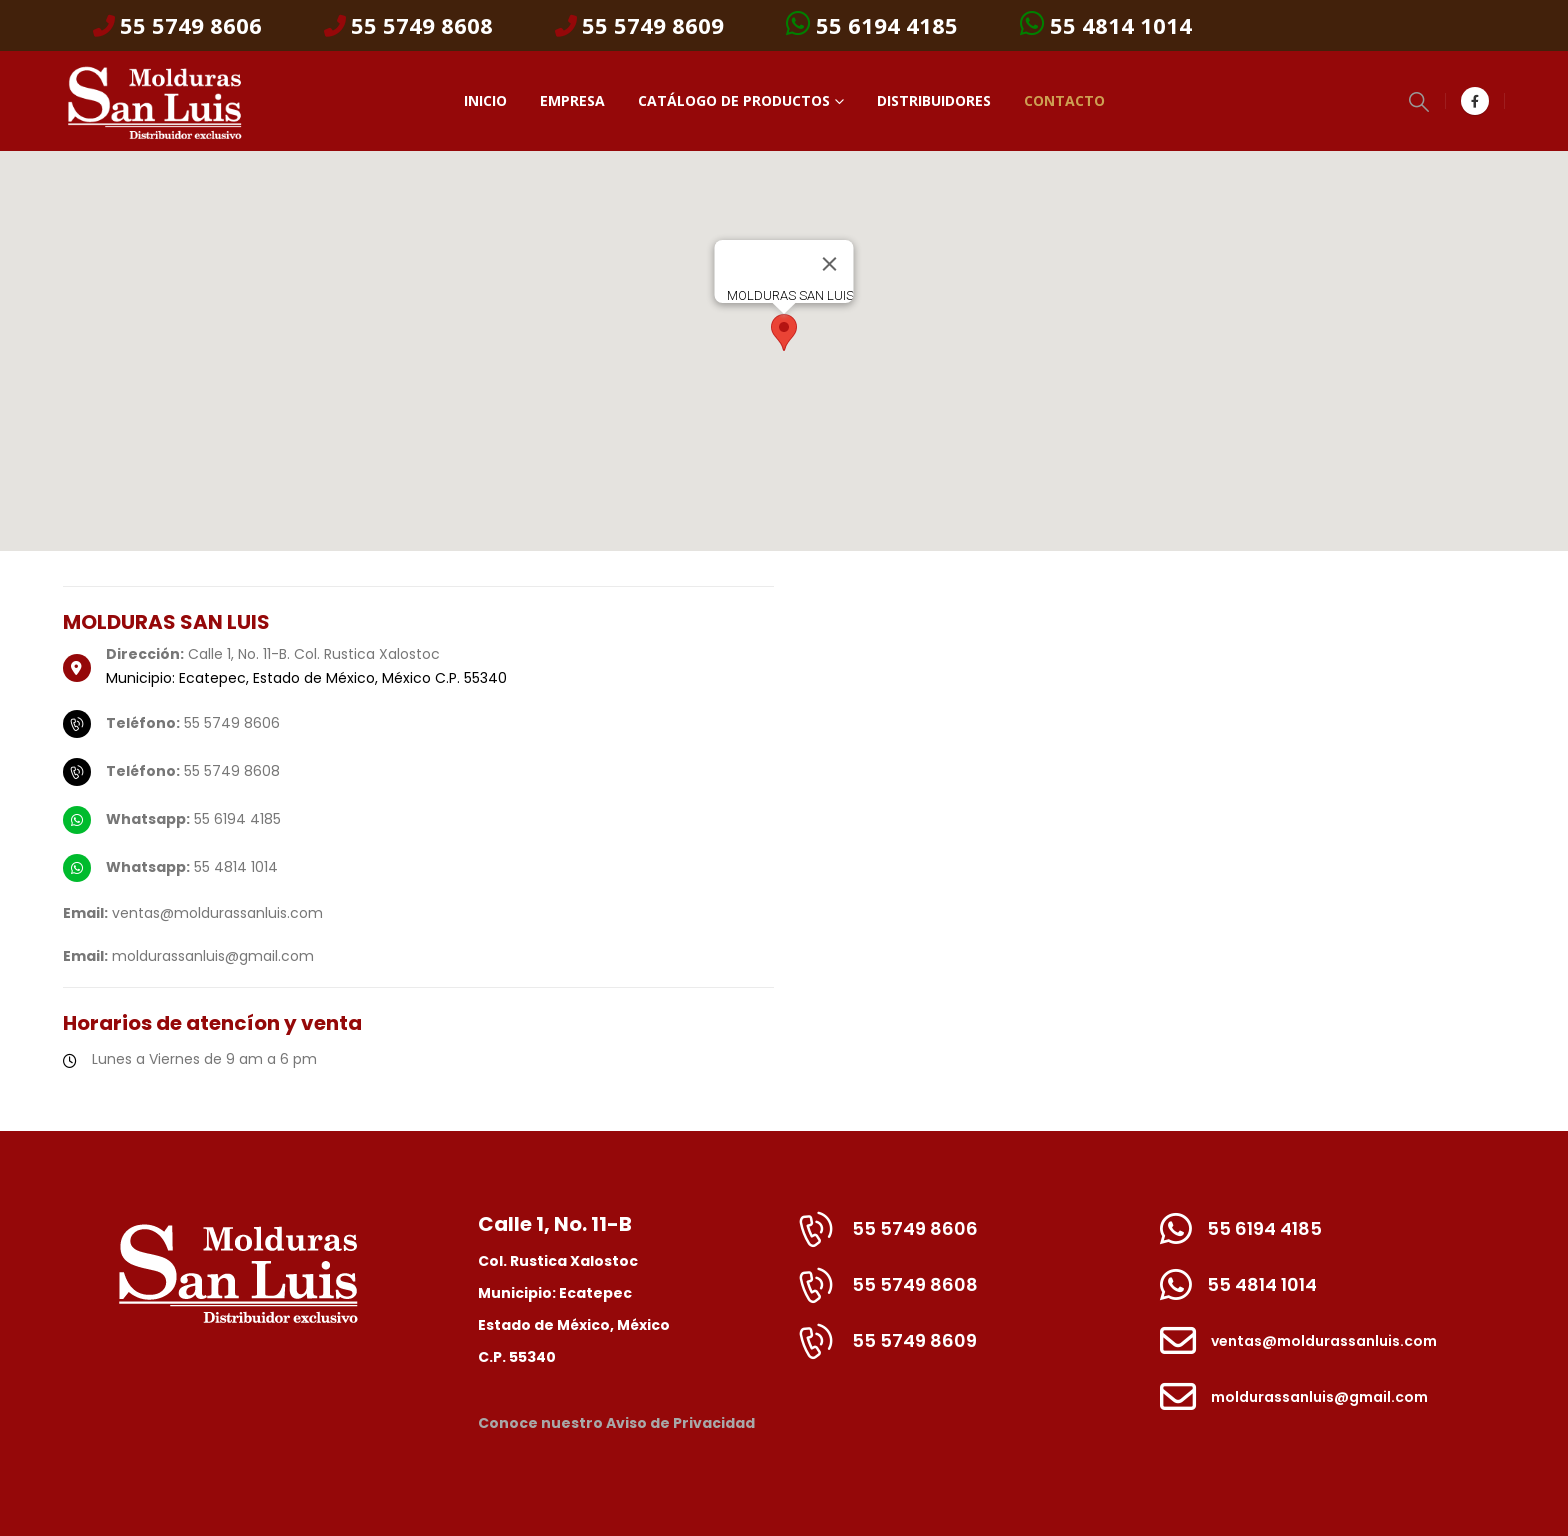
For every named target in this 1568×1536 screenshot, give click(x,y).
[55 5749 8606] (967, 1239)
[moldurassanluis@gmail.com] (1333, 1407)
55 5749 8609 (639, 26)
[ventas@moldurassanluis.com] (1333, 1351)
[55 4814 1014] (1333, 1295)
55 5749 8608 (408, 26)
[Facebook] (1475, 101)
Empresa (572, 100)
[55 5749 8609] (967, 1351)
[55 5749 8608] (967, 1295)
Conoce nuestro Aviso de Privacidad (616, 1423)
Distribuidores (934, 100)
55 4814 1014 (1106, 24)
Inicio (485, 100)
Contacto (1064, 100)
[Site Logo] (153, 100)
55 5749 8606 (177, 26)
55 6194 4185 (872, 24)
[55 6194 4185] (1333, 1239)
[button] (1419, 102)
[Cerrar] (830, 264)
